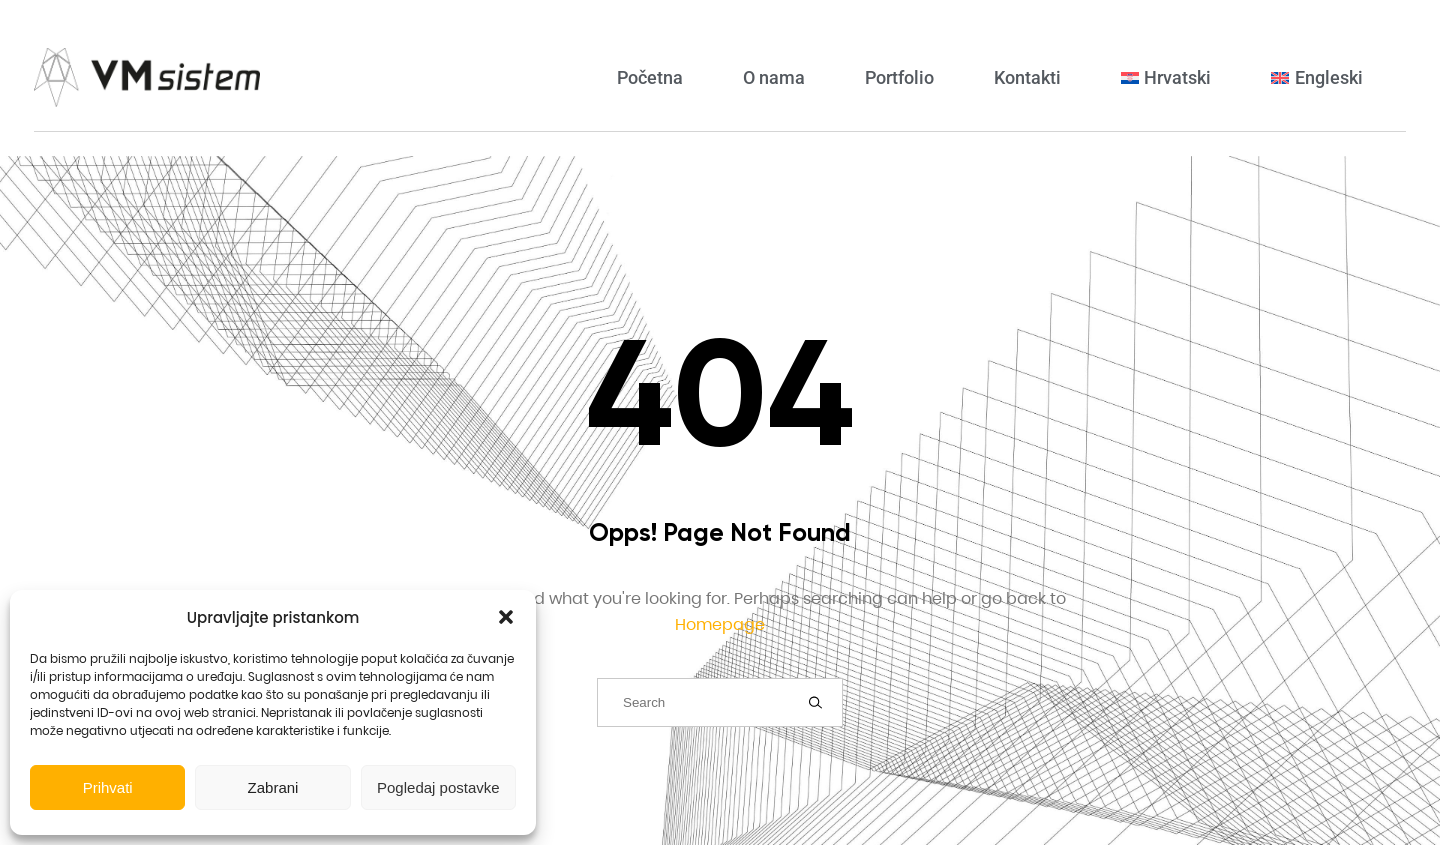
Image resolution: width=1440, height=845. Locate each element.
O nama (774, 77)
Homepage (720, 624)
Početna (650, 77)
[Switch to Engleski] (1316, 77)
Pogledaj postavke (438, 787)
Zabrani (273, 787)
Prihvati (108, 787)
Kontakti (1027, 77)
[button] (506, 617)
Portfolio (899, 77)
